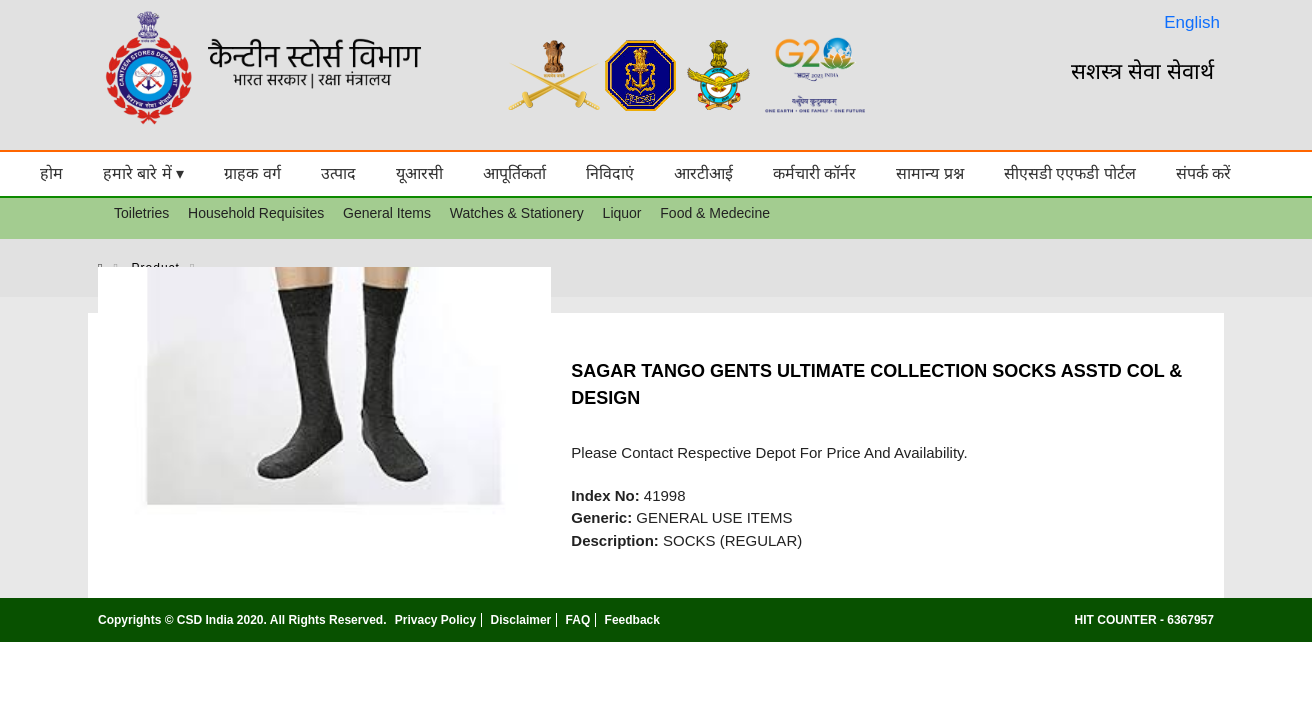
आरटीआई (703, 173)
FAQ (578, 620)
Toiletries (141, 213)
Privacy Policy (435, 620)
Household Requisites (256, 213)
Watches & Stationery (517, 213)
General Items (387, 213)
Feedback (632, 620)
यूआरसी (419, 173)
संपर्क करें (1203, 173)
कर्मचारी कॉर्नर (814, 173)
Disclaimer (521, 620)
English (1192, 22)
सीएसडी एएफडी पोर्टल (1070, 173)
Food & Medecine (715, 213)
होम (51, 173)
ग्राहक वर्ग (252, 173)
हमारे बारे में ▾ (143, 173)
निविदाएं (610, 173)
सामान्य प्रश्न (929, 173)
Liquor (622, 213)
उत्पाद (338, 173)
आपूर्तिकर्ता (514, 173)
